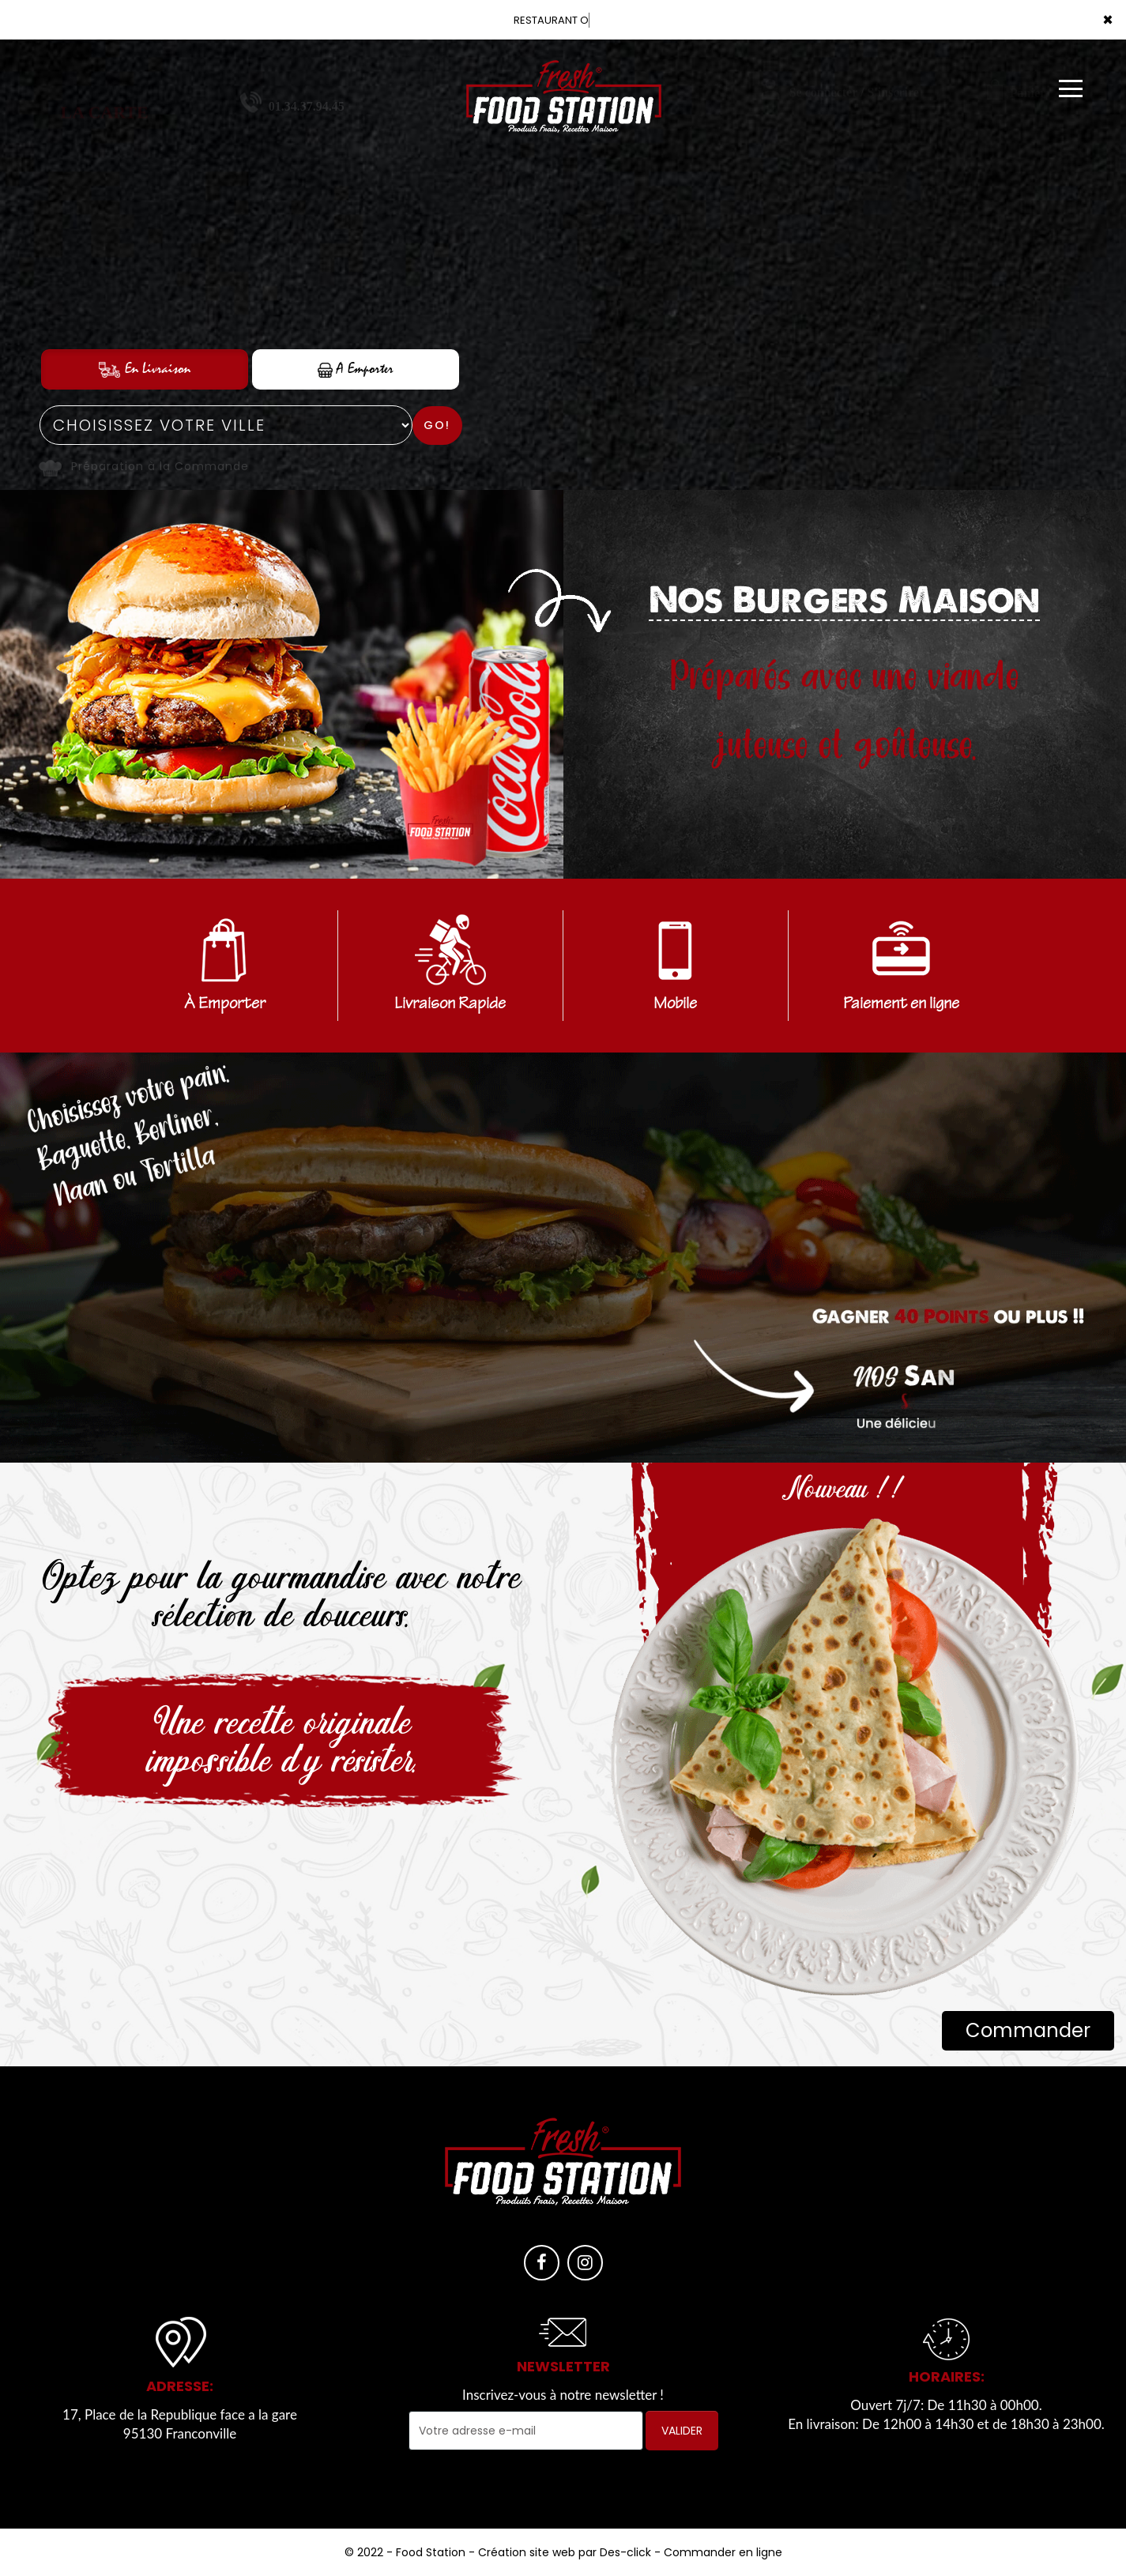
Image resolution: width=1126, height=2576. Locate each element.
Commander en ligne (723, 2552)
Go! (437, 425)
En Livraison (144, 369)
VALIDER (681, 2431)
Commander (1028, 2030)
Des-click (625, 2552)
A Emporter (356, 369)
